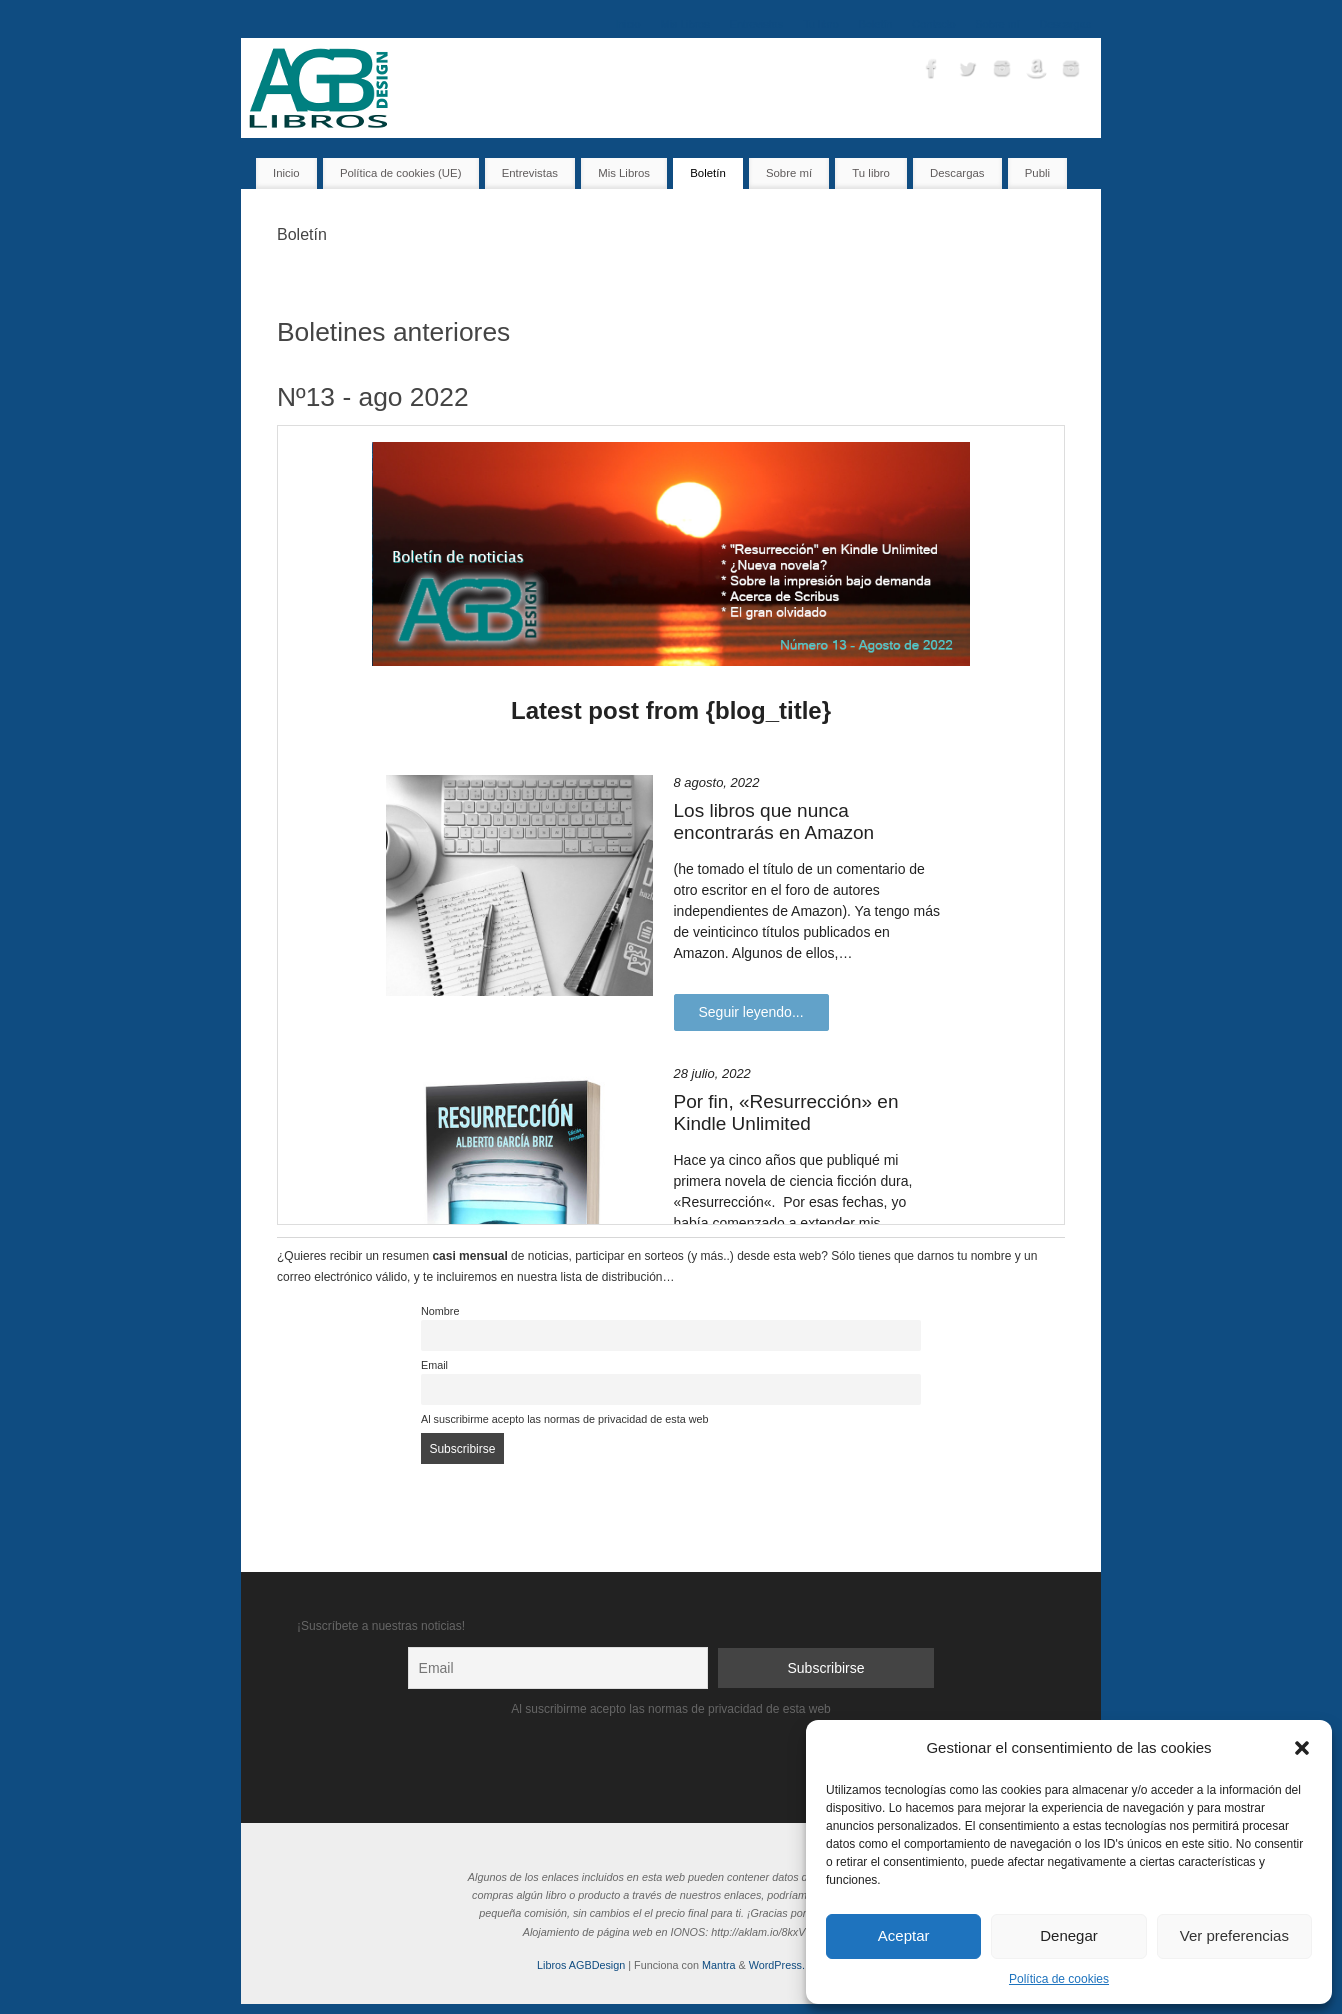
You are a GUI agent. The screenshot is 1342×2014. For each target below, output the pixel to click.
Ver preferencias (1234, 1935)
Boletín (876, 24)
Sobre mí (998, 24)
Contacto (933, 24)
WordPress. (777, 1965)
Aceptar (904, 1935)
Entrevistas (756, 24)
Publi (1037, 173)
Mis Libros (685, 24)
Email (434, 1365)
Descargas (1065, 24)
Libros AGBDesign (581, 1965)
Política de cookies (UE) (401, 173)
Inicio (627, 24)
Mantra (719, 1965)
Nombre (440, 1311)
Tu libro (821, 24)
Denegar (1069, 1935)
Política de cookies (1059, 1979)
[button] (1302, 1748)
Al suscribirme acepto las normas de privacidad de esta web (564, 1419)
